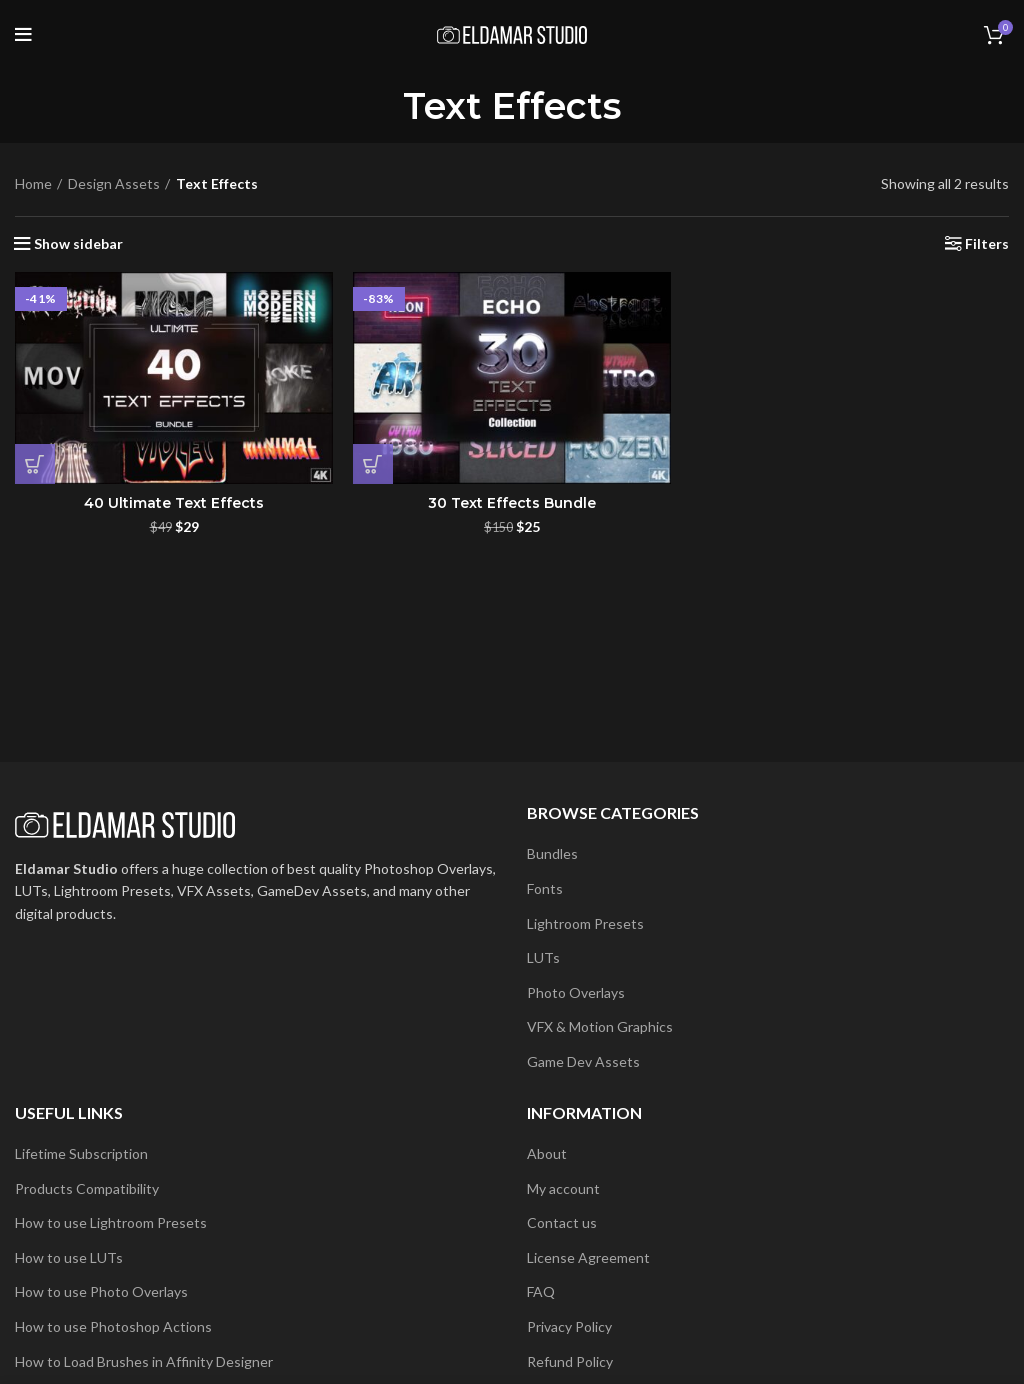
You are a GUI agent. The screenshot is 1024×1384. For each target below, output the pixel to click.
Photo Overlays (576, 992)
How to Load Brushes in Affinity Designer (144, 1361)
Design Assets (114, 183)
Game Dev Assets (583, 1061)
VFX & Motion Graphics (600, 1026)
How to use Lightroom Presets (111, 1222)
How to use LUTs (69, 1257)
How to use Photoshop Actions (113, 1326)
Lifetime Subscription (81, 1153)
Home (33, 183)
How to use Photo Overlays (101, 1291)
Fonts (545, 888)
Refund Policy (570, 1361)
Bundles (552, 853)
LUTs (543, 957)
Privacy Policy (569, 1326)
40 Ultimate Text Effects (174, 503)
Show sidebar (78, 244)
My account (563, 1188)
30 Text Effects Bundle (512, 503)
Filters (987, 244)
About (547, 1153)
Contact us (562, 1222)
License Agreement (588, 1257)
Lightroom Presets (585, 923)
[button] (35, 464)
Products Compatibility (87, 1188)
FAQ (541, 1291)
